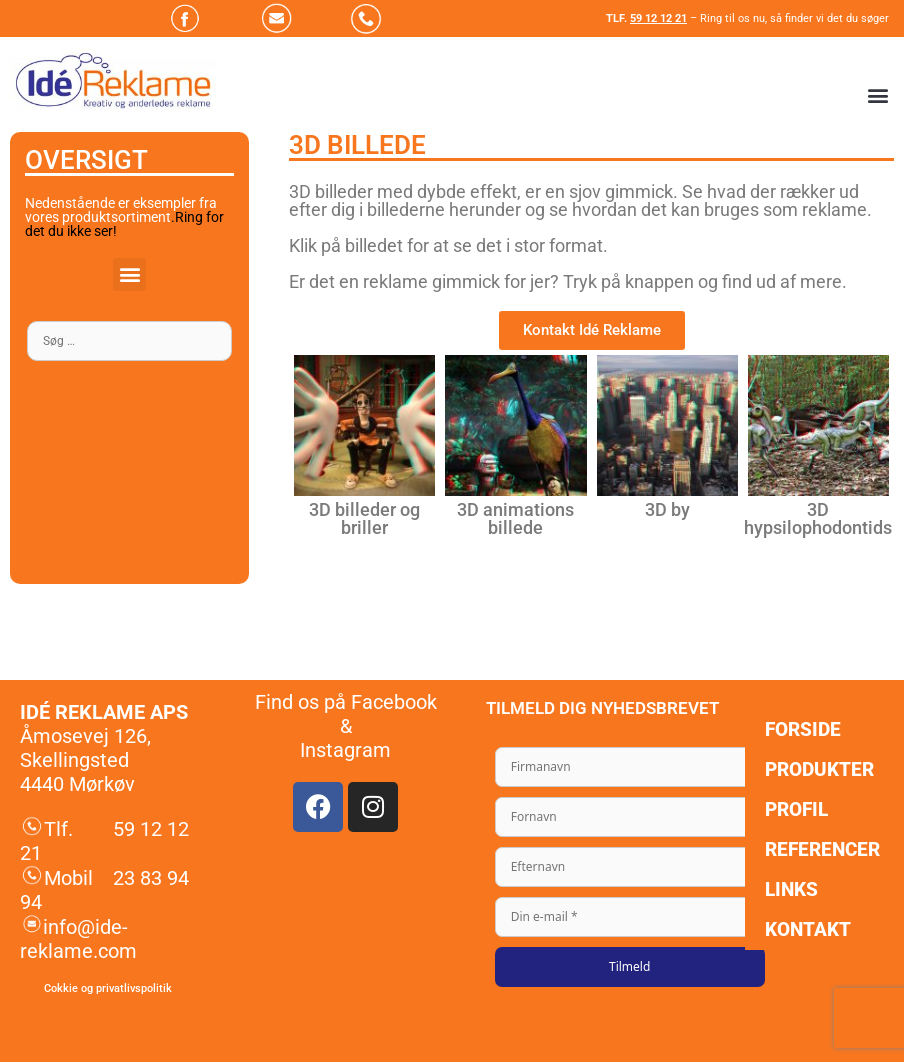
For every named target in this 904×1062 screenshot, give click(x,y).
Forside (803, 729)
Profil (796, 809)
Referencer (822, 849)
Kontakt (808, 929)
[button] (877, 95)
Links (791, 889)
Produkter (819, 769)
